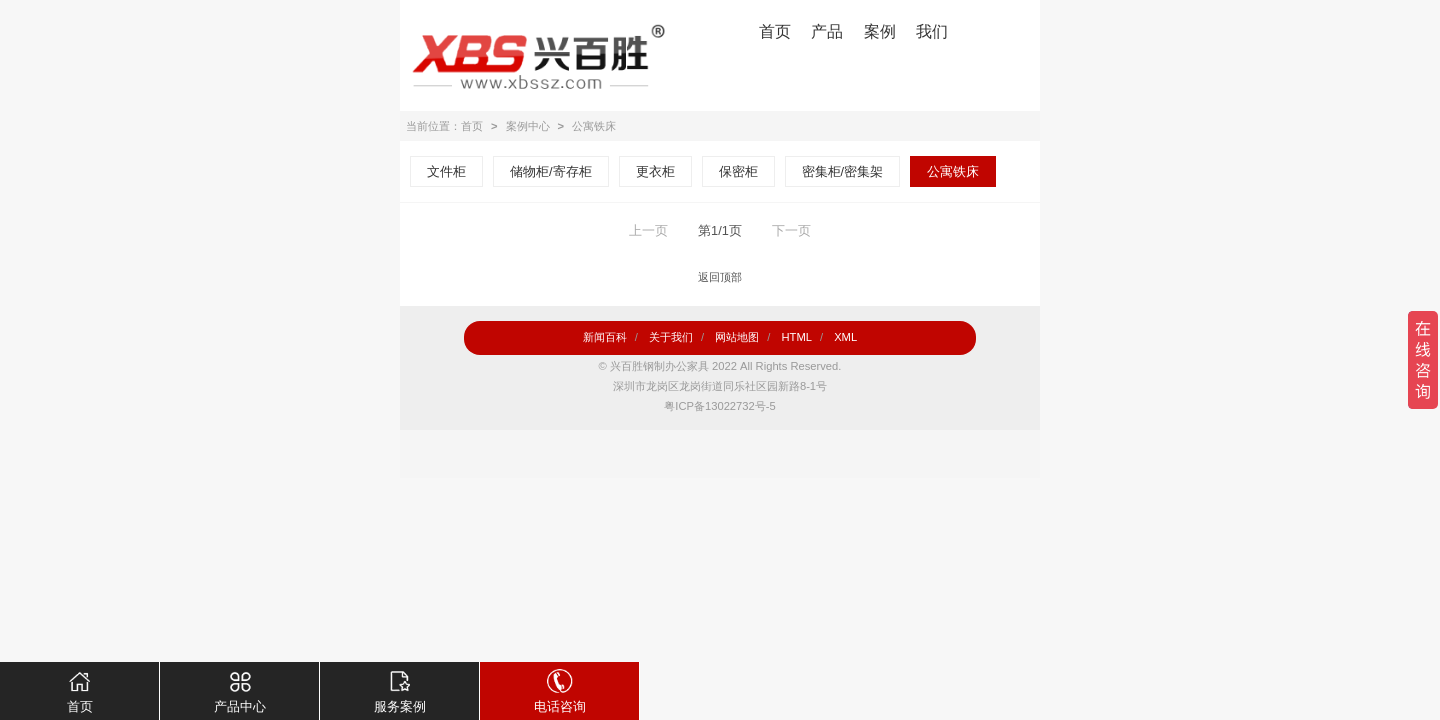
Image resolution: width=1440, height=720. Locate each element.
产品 (827, 31)
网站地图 (737, 337)
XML (845, 337)
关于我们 (671, 337)
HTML (796, 337)
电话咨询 (560, 688)
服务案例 (400, 688)
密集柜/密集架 (843, 171)
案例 (880, 31)
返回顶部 (720, 277)
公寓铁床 (594, 126)
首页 (775, 31)
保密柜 (738, 171)
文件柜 (446, 171)
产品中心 (240, 688)
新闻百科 (605, 337)
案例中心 (528, 126)
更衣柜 (655, 171)
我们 (932, 31)
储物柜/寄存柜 (551, 171)
